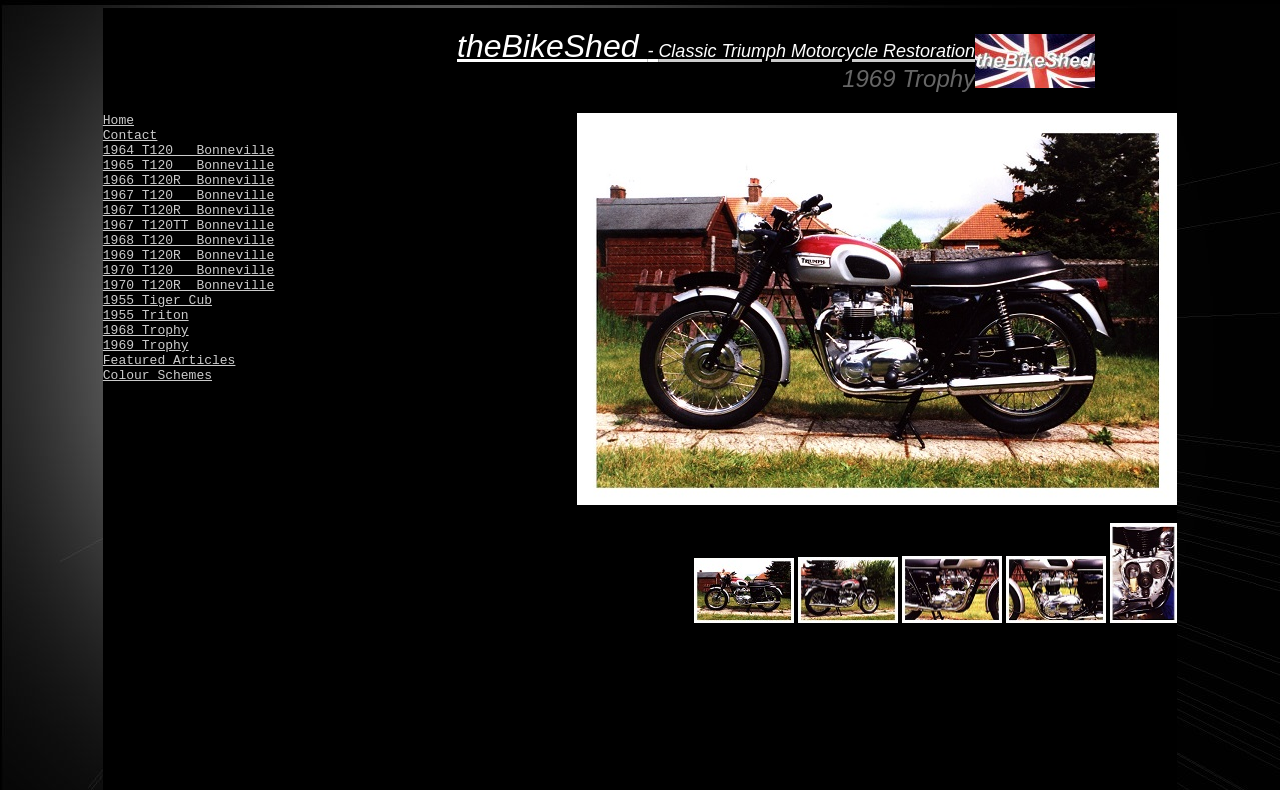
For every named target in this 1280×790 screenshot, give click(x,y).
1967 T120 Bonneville (189, 195)
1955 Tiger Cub (157, 300)
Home (118, 120)
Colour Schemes (157, 375)
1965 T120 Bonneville (189, 165)
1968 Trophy (146, 330)
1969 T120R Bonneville (189, 255)
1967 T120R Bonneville (189, 210)
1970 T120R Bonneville (189, 285)
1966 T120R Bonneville (189, 180)
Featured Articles (169, 360)
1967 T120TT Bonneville (189, 225)
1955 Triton (146, 315)
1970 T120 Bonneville (189, 270)
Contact (130, 135)
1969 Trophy (146, 345)
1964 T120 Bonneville (189, 150)
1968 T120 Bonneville (189, 240)
